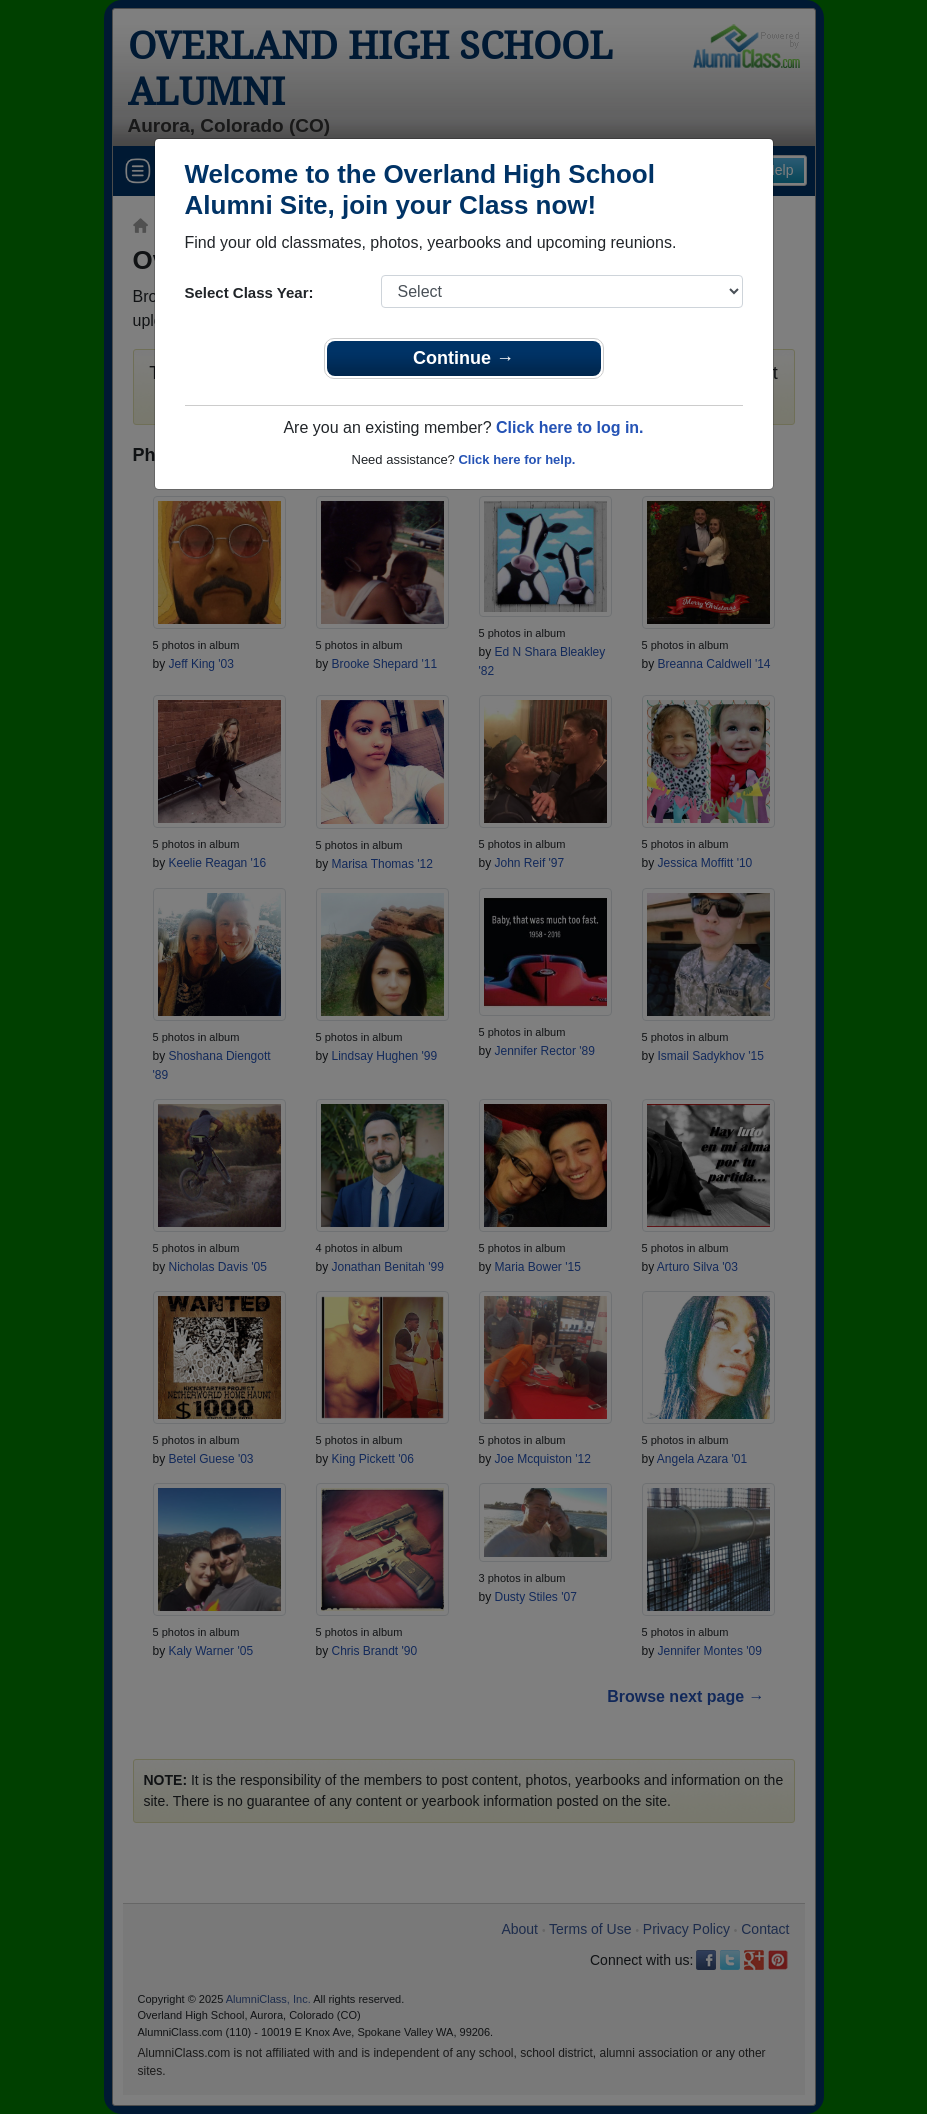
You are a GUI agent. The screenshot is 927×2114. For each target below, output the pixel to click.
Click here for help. (516, 459)
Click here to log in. (570, 427)
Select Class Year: (249, 292)
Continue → (463, 358)
